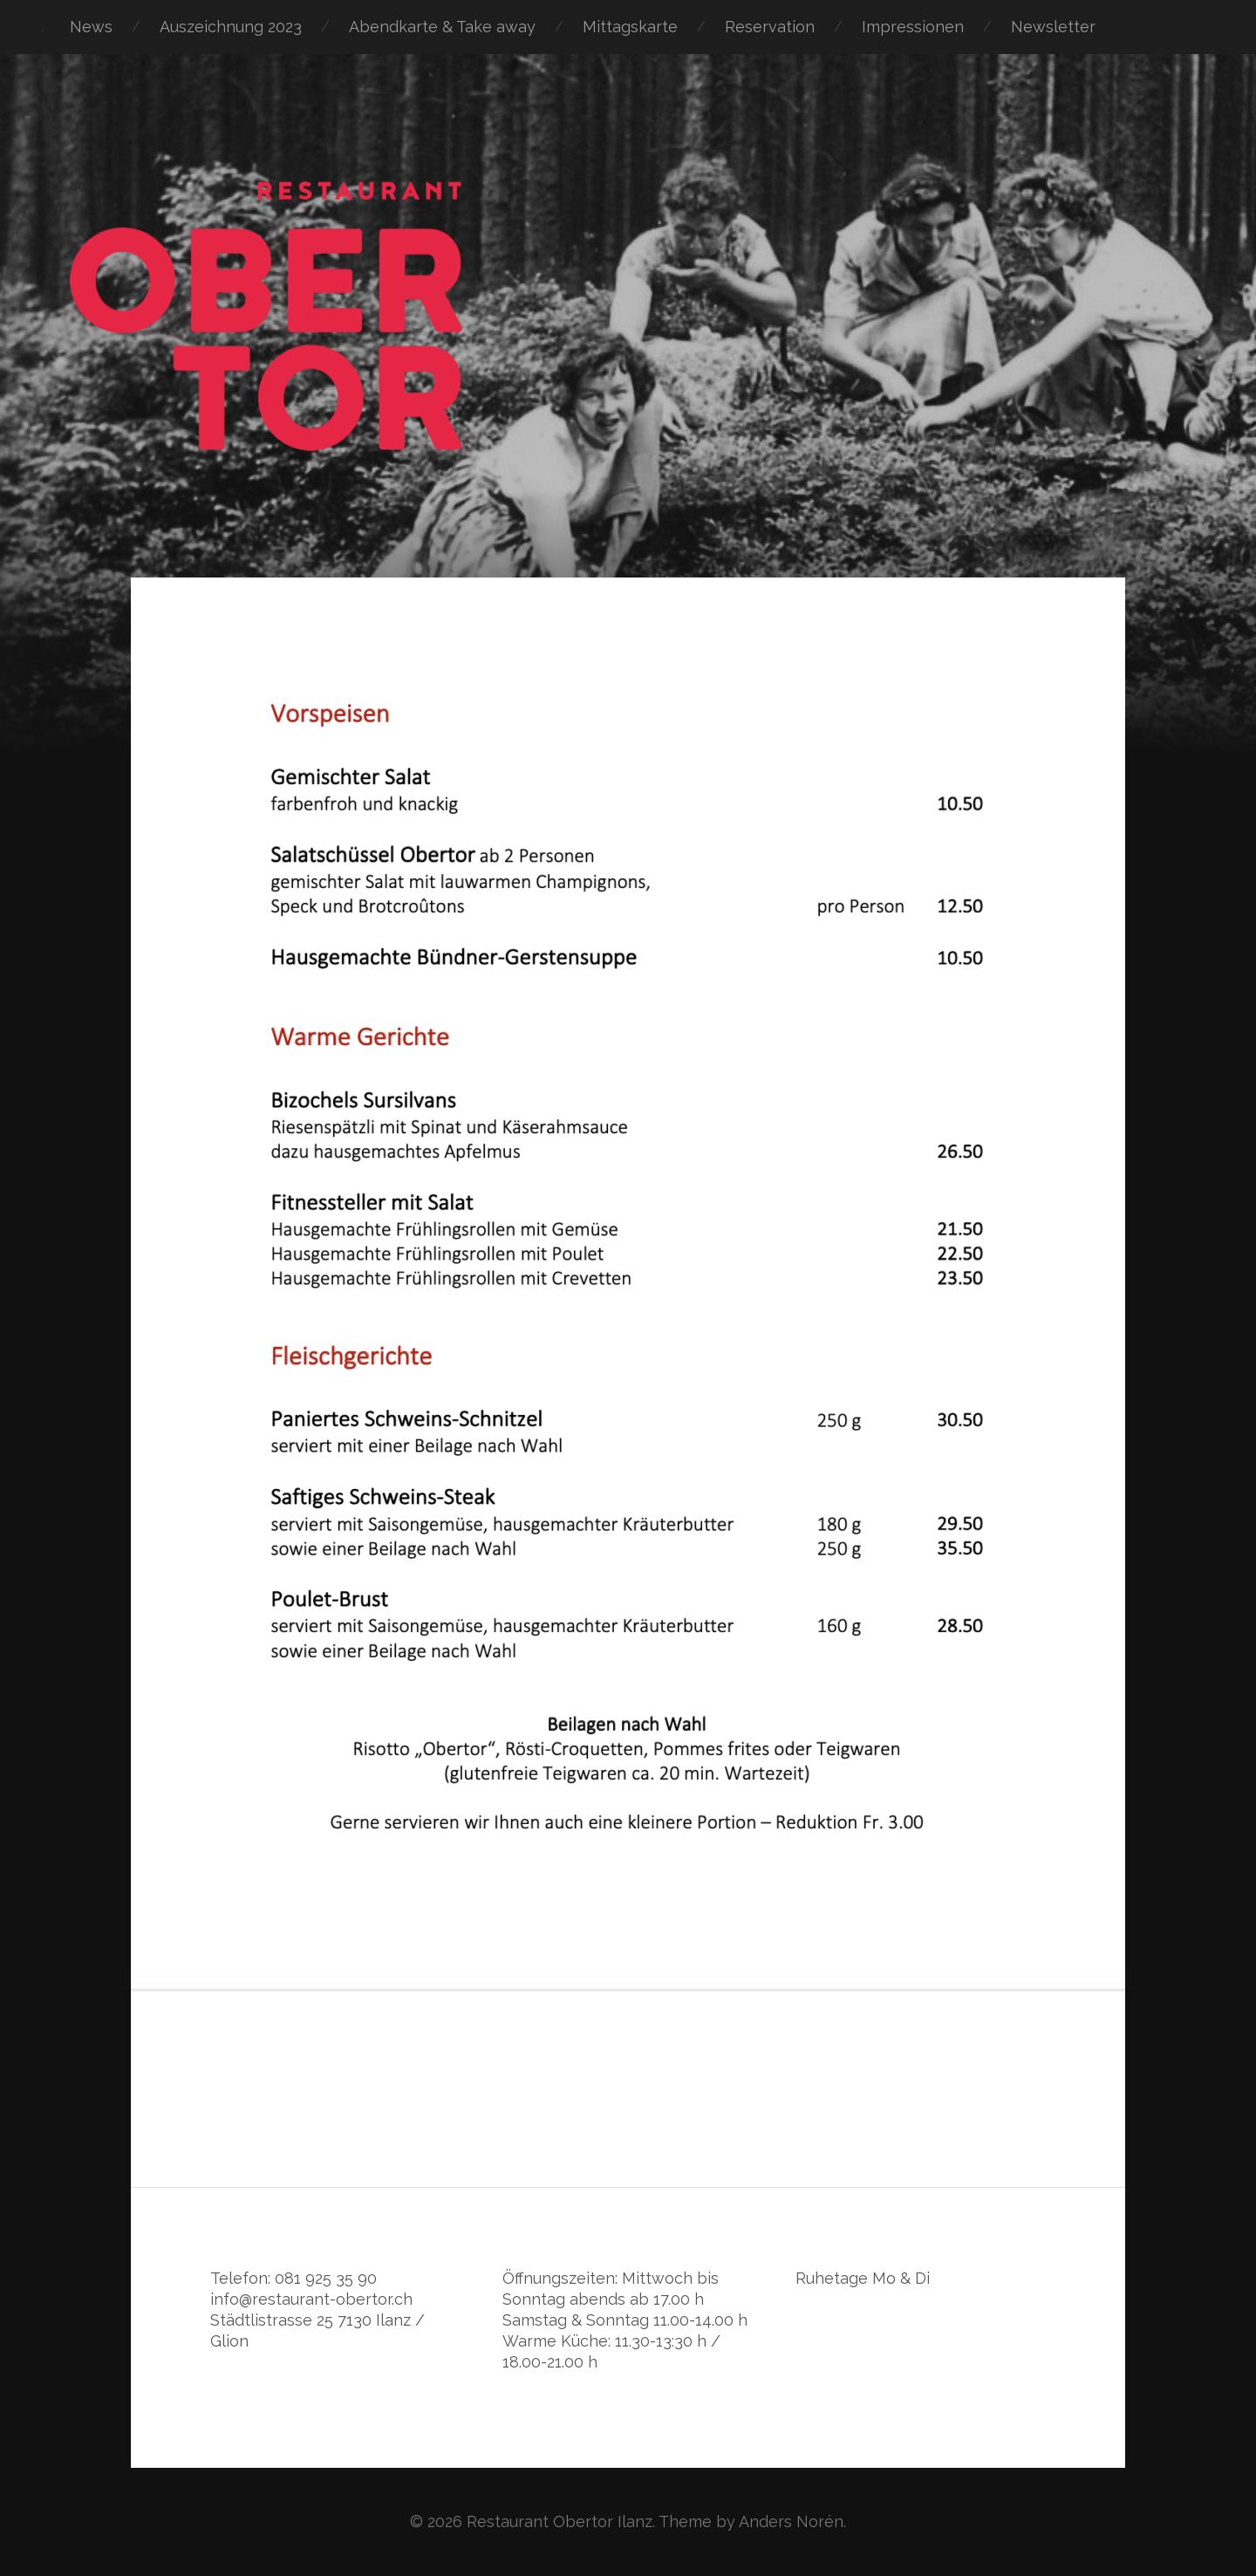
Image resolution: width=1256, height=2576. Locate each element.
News (91, 26)
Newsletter (1053, 26)
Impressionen (913, 26)
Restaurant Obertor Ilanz (559, 2521)
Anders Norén (791, 2521)
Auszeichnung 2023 (231, 26)
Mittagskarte (630, 26)
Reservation (770, 26)
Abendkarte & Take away (442, 26)
